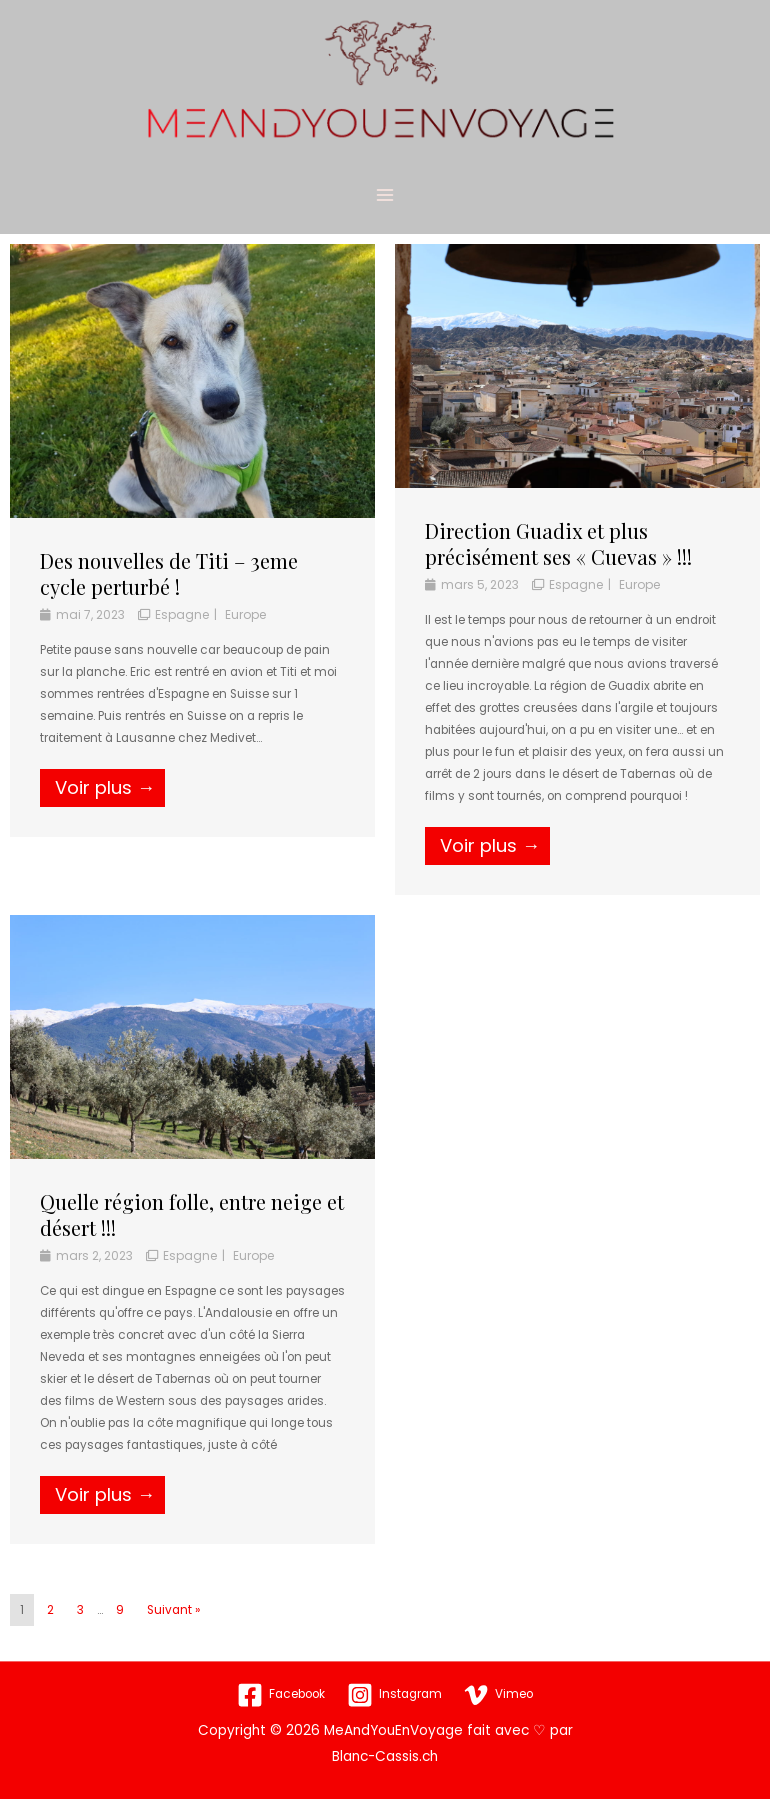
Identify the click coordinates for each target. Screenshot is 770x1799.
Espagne (182, 633)
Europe (245, 633)
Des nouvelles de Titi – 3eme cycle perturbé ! (169, 592)
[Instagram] (394, 1695)
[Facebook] (280, 1695)
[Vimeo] (497, 1695)
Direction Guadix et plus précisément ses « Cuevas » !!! (558, 562)
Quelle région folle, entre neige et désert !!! (192, 1233)
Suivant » (173, 1630)
